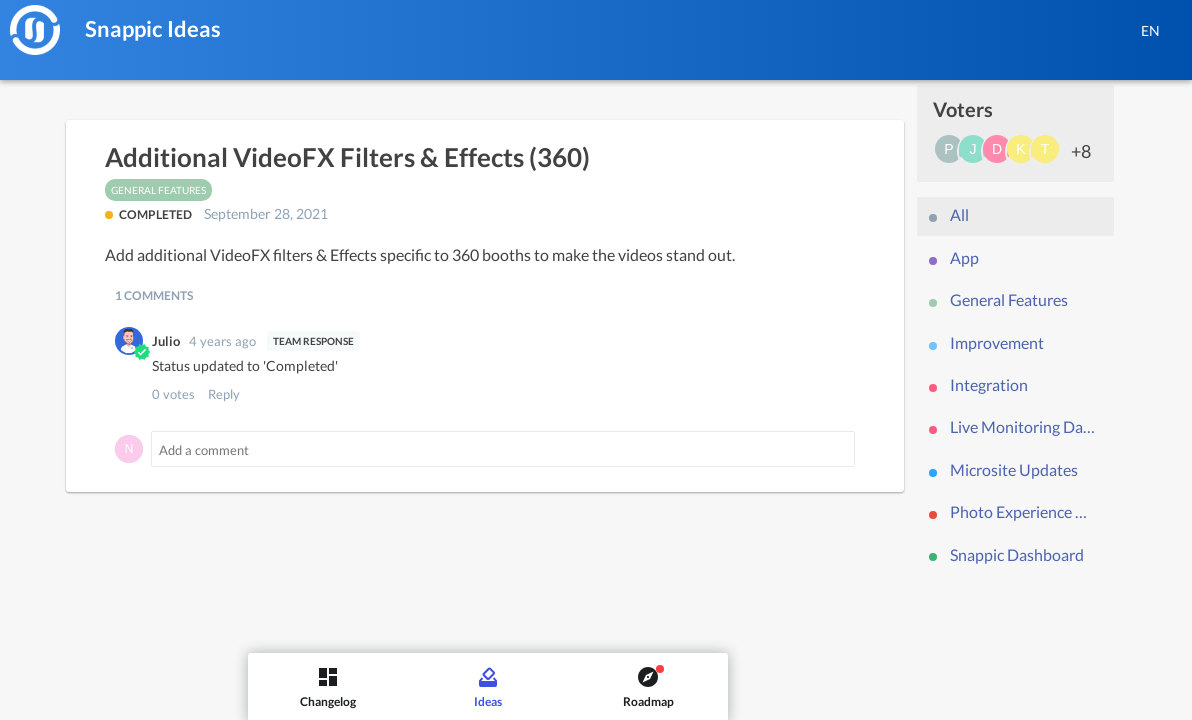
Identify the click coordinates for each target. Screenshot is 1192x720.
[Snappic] (35, 30)
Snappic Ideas (153, 28)
